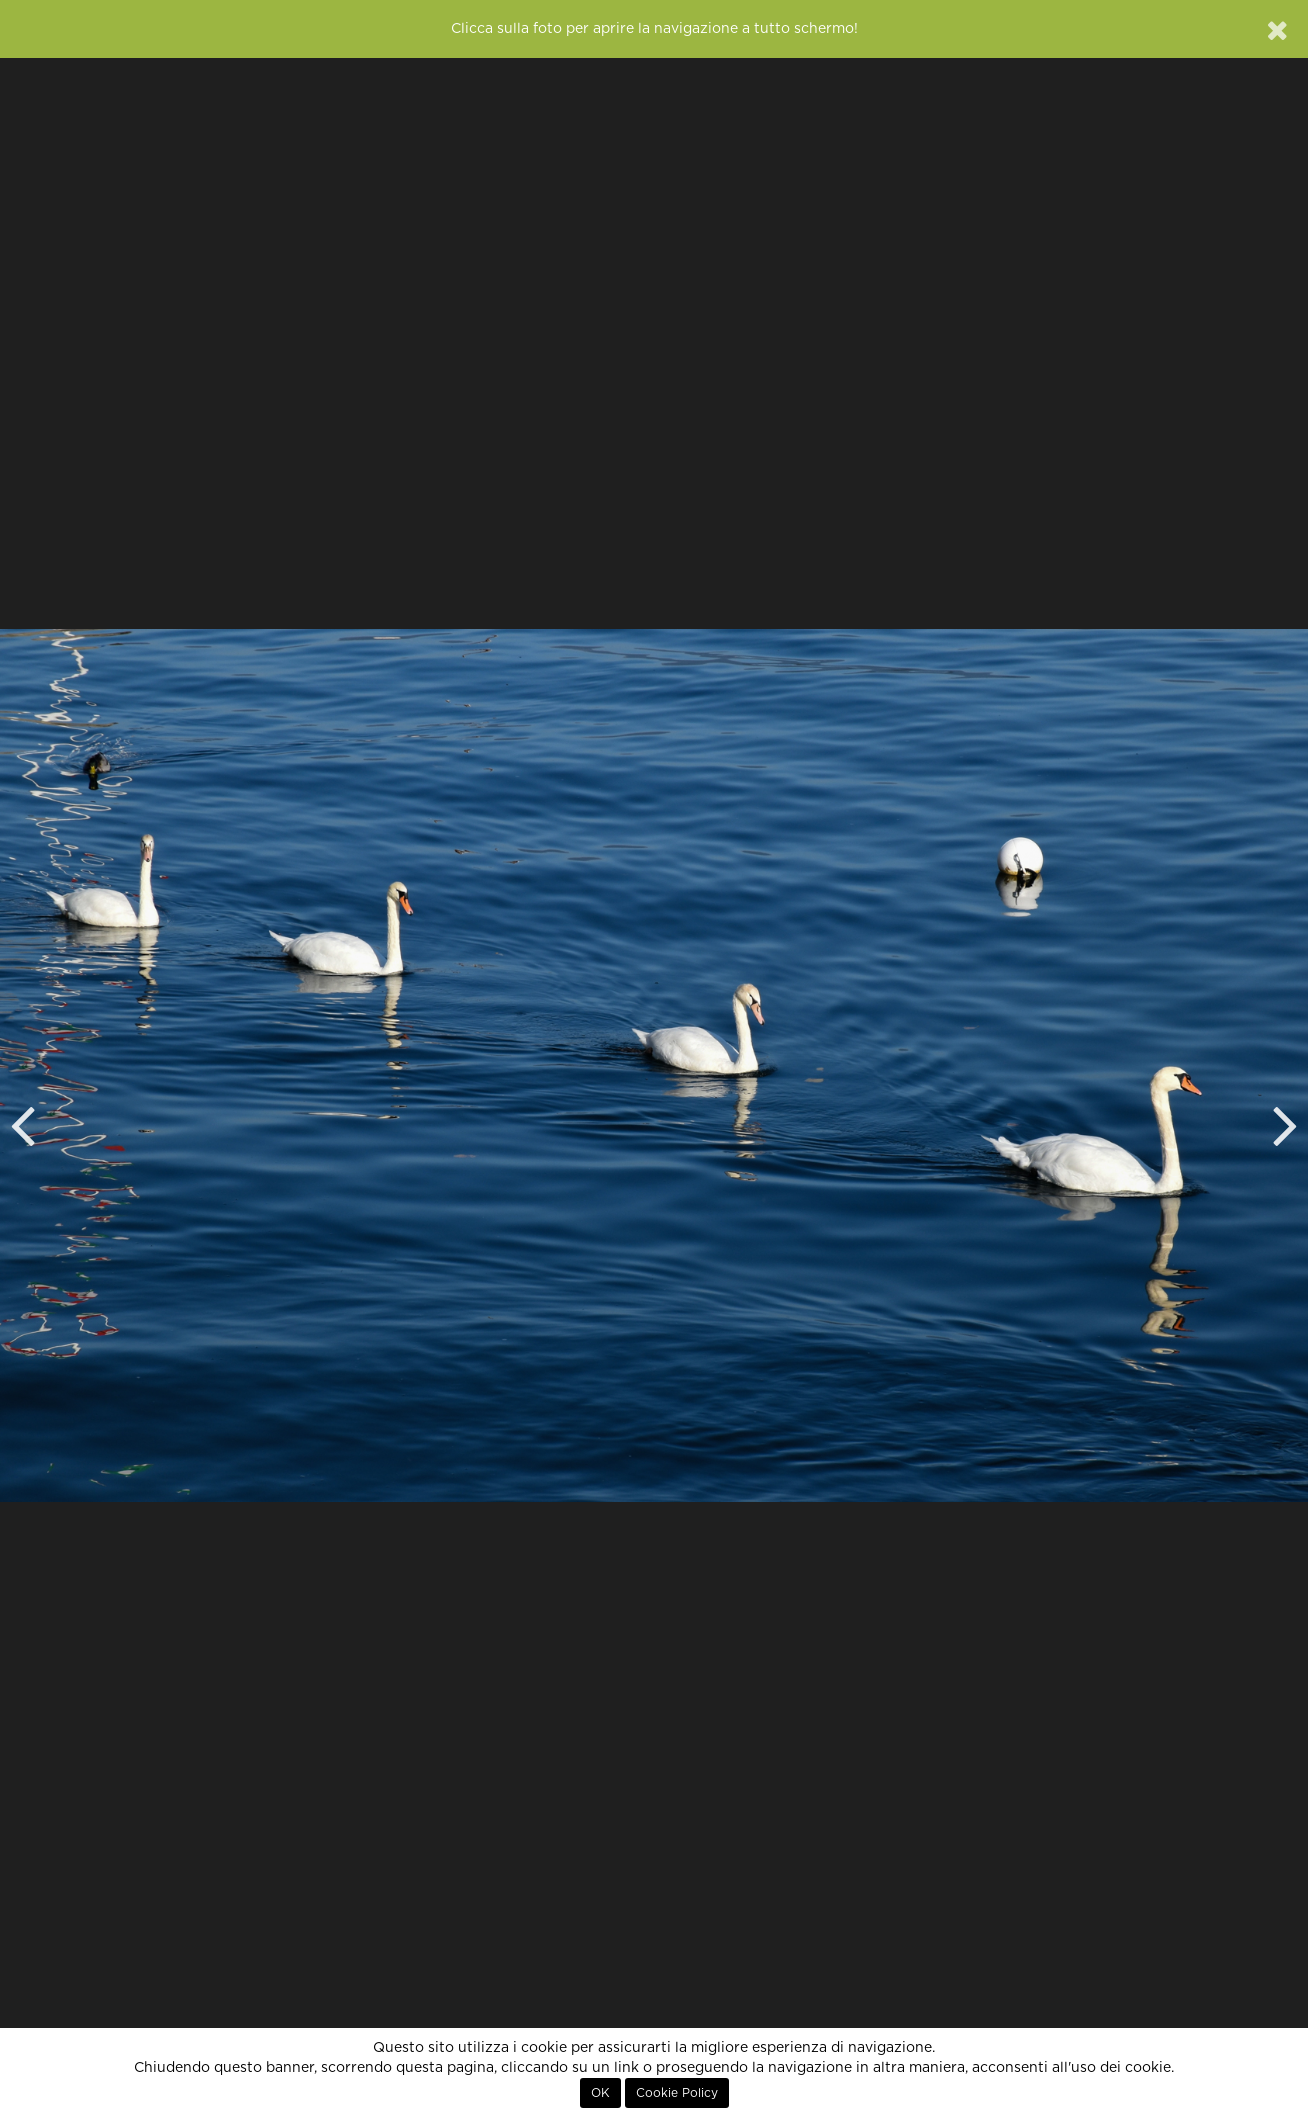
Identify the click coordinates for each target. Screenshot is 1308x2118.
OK (600, 2093)
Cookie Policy (677, 2093)
